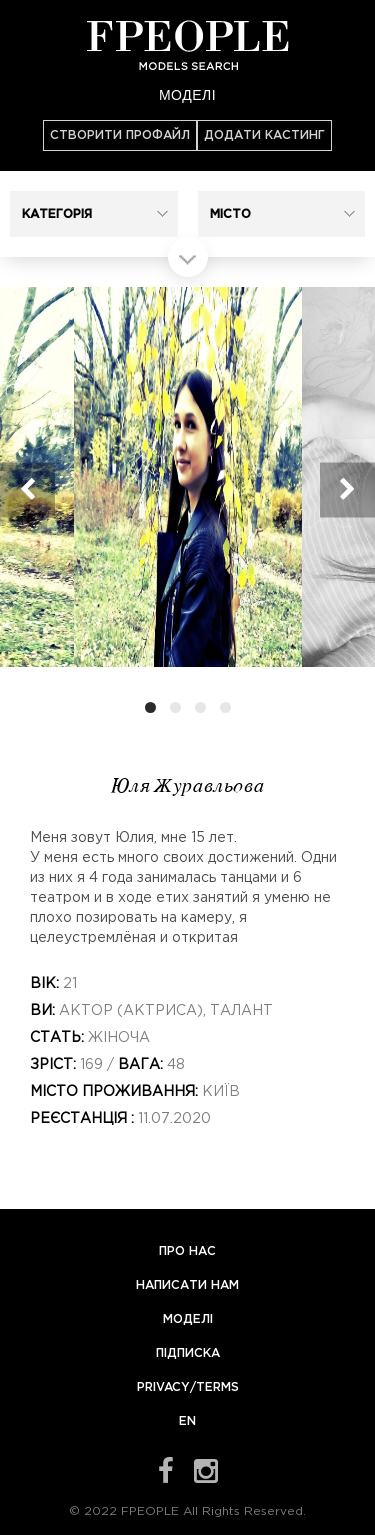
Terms (217, 1387)
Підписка (188, 1353)
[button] (94, 214)
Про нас (187, 1251)
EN (187, 1421)
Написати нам (187, 1285)
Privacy (163, 1387)
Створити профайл (120, 135)
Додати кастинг (264, 135)
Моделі (187, 95)
